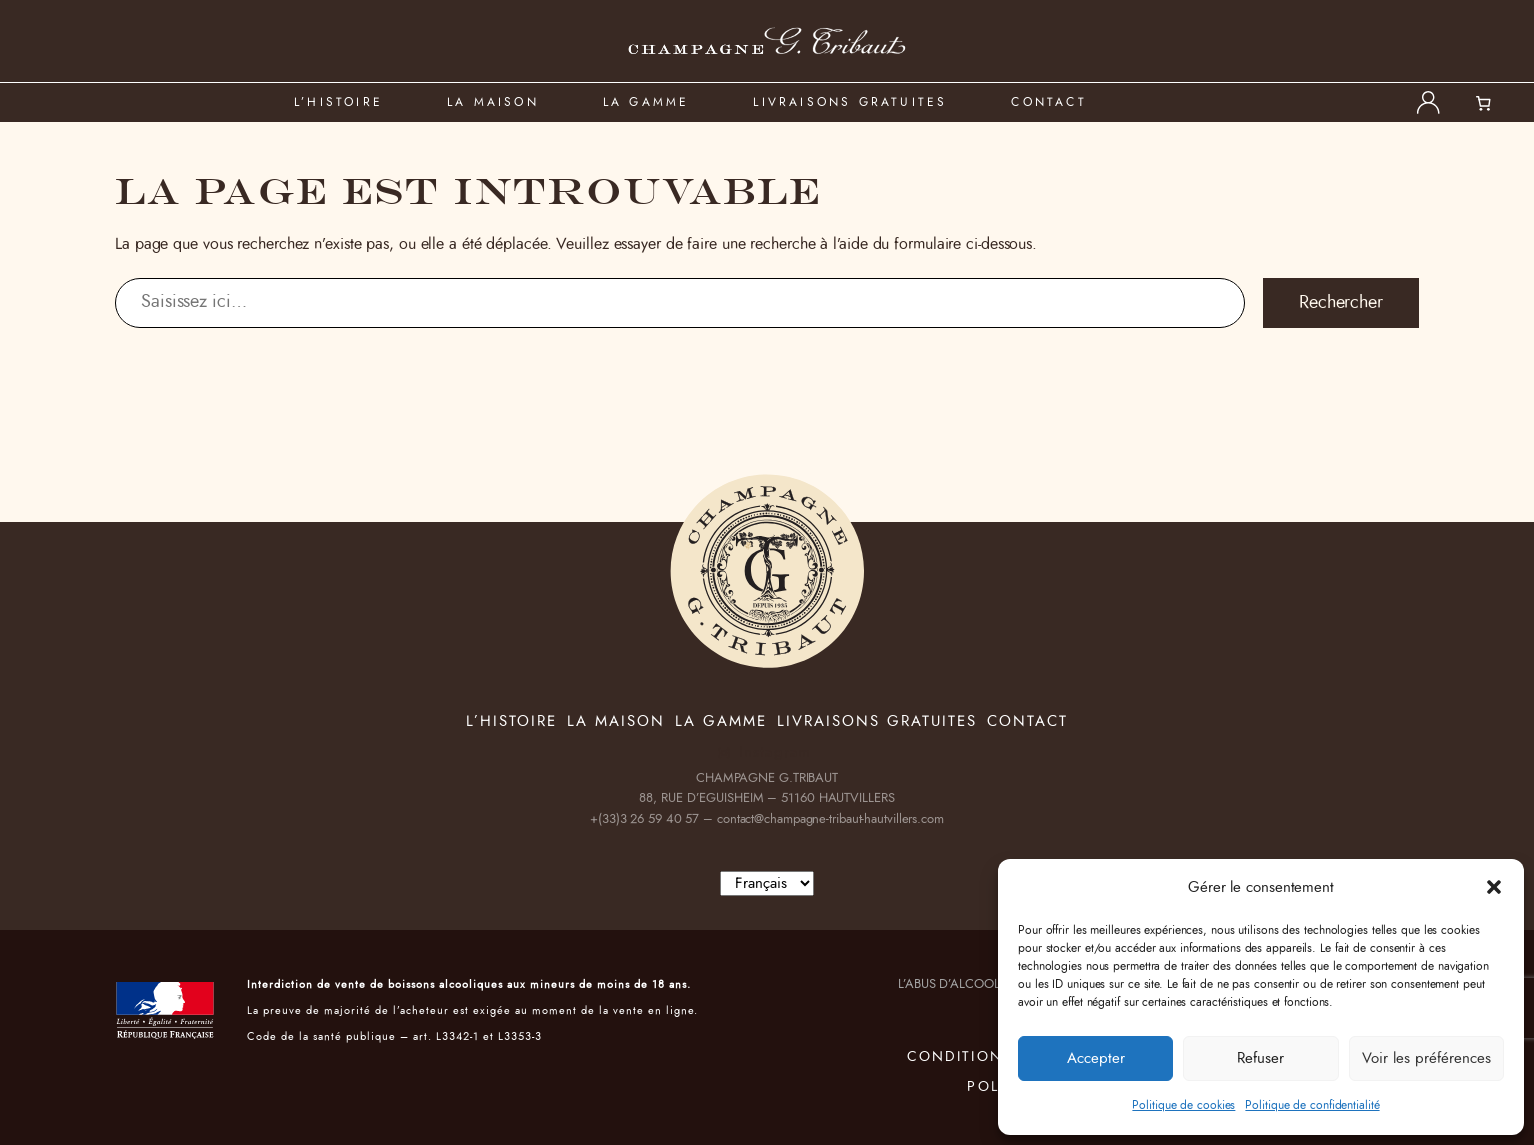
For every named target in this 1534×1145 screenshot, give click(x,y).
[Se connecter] (1428, 102)
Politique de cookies (1183, 1105)
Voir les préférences (1426, 1058)
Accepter (1096, 1058)
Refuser (1260, 1058)
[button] (1494, 887)
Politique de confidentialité (1312, 1105)
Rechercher (1341, 303)
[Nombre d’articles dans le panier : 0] (1495, 103)
